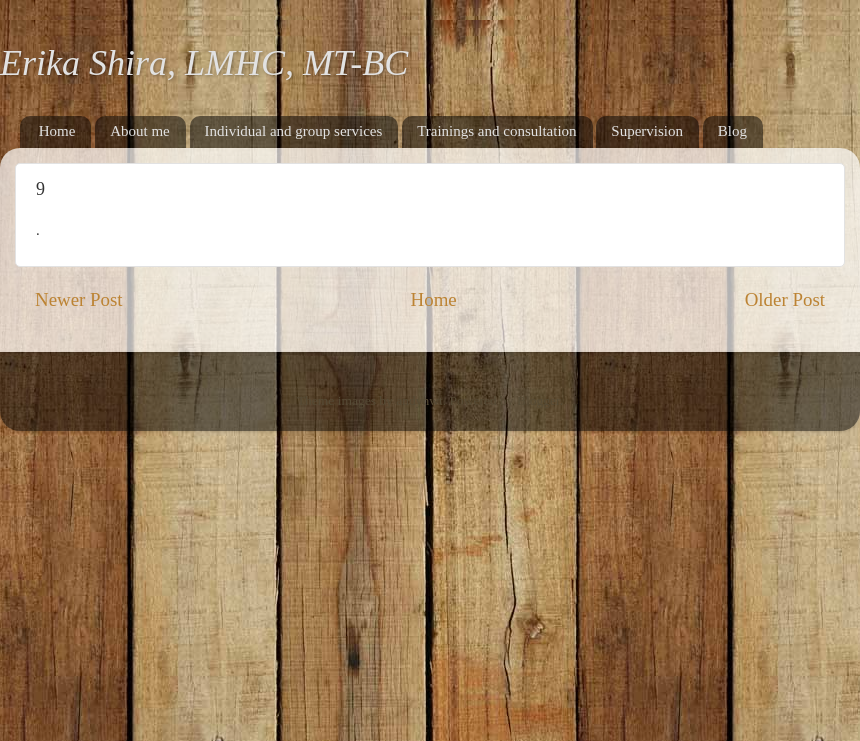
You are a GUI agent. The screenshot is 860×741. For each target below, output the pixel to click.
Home (57, 131)
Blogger (538, 400)
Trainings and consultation (496, 131)
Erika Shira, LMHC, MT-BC (204, 63)
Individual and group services (294, 131)
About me (140, 131)
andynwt (419, 400)
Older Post (785, 299)
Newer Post (79, 299)
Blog (732, 131)
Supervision (647, 131)
